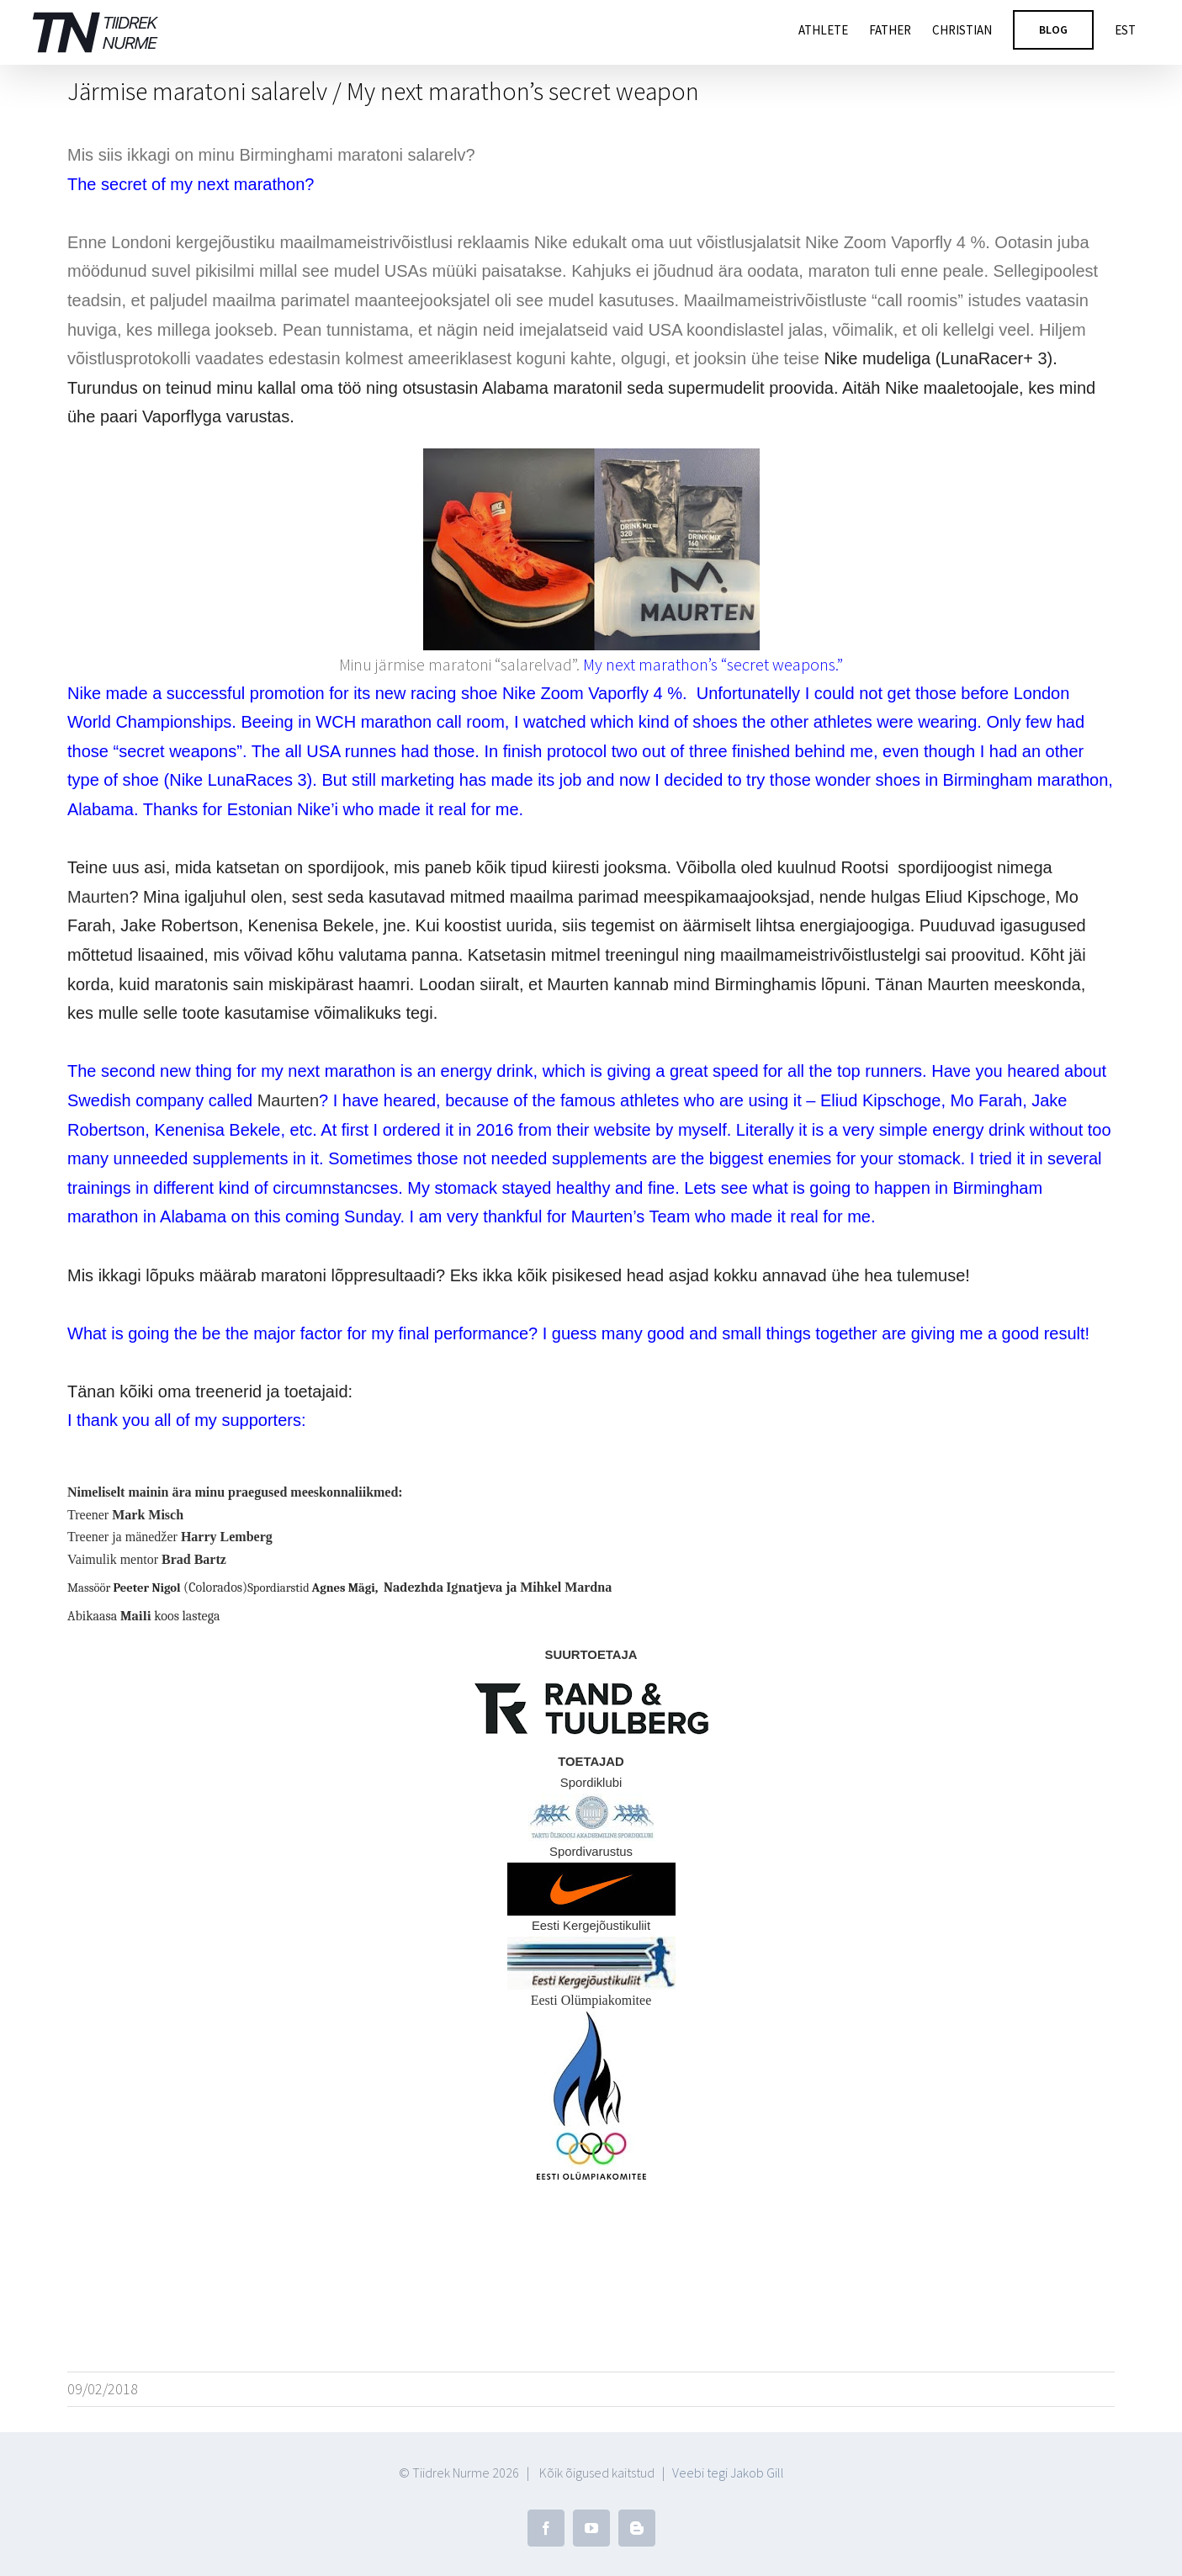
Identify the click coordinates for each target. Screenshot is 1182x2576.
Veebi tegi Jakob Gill (728, 2456)
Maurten (98, 897)
